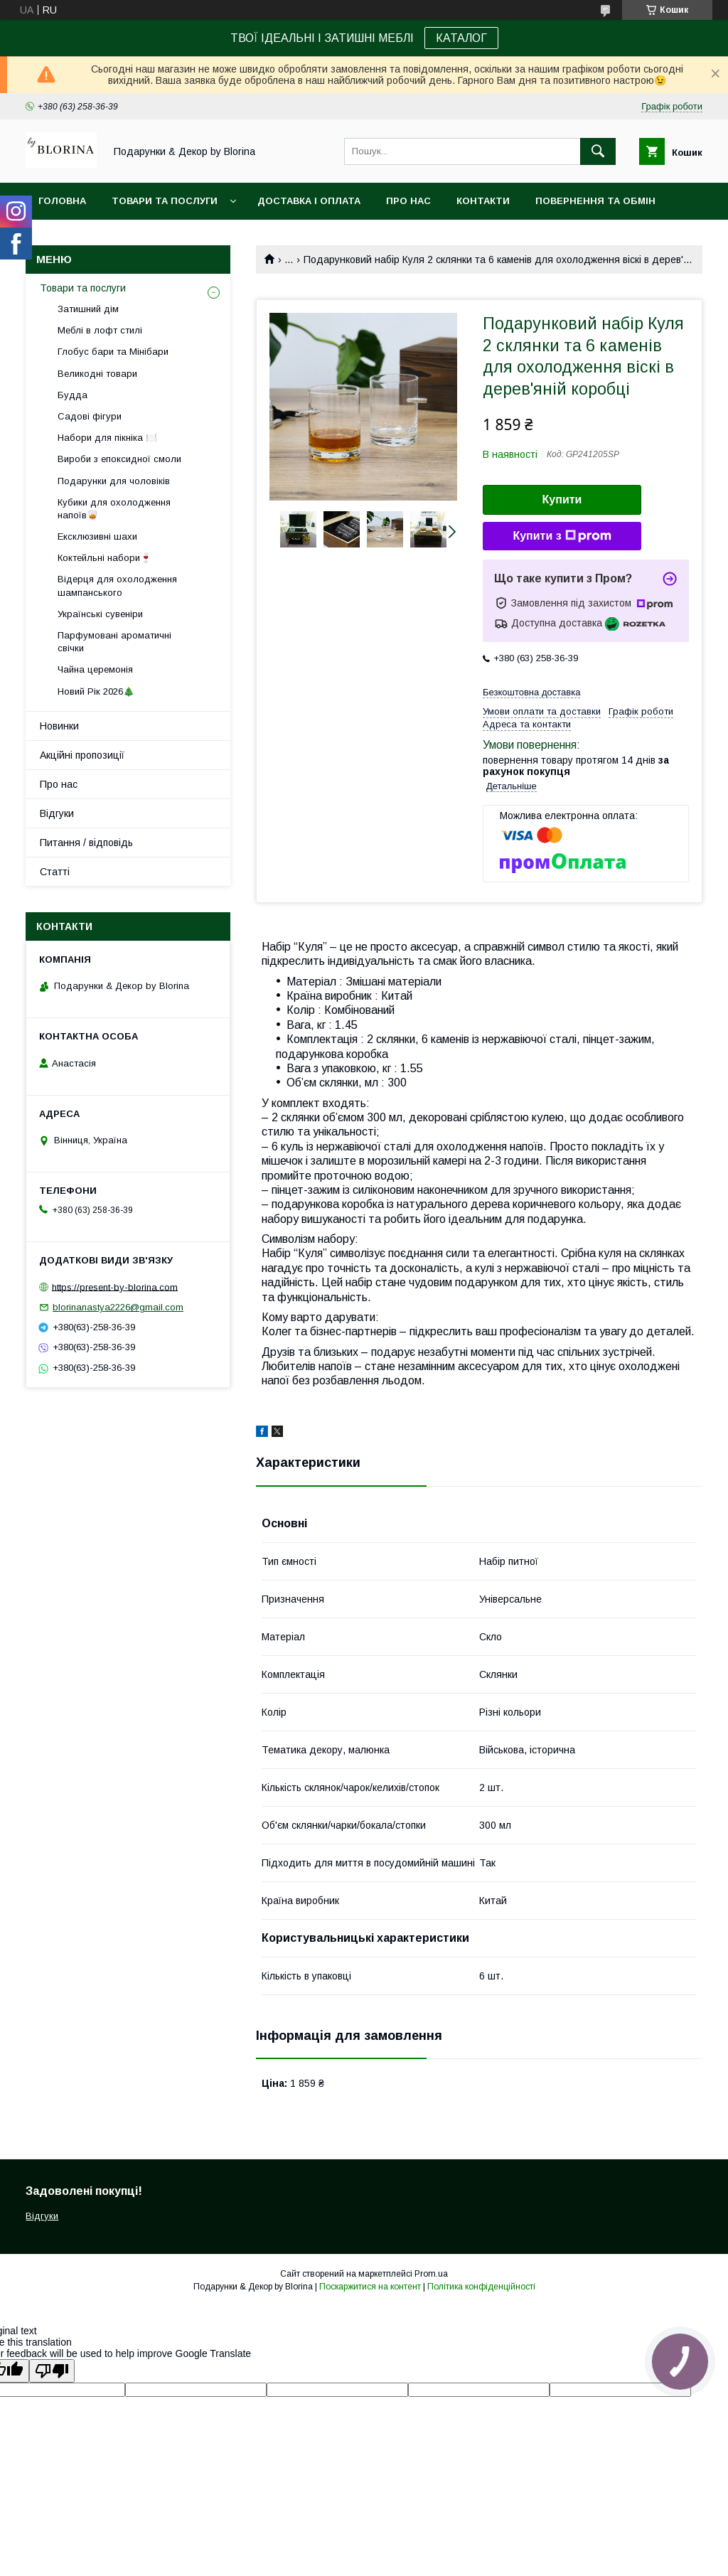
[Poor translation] (52, 2371)
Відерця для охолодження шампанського (117, 585)
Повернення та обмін (595, 201)
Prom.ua (431, 2274)
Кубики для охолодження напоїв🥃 (114, 508)
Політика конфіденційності (481, 2287)
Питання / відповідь (86, 842)
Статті (55, 871)
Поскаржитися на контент (370, 2287)
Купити (562, 499)
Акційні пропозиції (82, 755)
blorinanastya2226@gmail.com (118, 1307)
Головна (62, 201)
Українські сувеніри (100, 614)
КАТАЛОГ (461, 38)
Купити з (562, 536)
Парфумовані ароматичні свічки (114, 641)
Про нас (408, 201)
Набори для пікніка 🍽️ (107, 437)
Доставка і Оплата (308, 201)
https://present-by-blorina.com (115, 1286)
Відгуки (57, 813)
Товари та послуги (165, 201)
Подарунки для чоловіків (114, 481)
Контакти (483, 201)
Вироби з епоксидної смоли (119, 459)
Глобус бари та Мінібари (113, 351)
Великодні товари (97, 373)
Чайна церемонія (95, 669)
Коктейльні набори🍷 (104, 557)
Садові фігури (90, 416)
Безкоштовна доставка (531, 692)
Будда (72, 395)
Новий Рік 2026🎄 (96, 691)
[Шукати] (598, 151)
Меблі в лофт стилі (100, 330)
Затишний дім (88, 309)
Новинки (59, 726)
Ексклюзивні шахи (97, 536)
